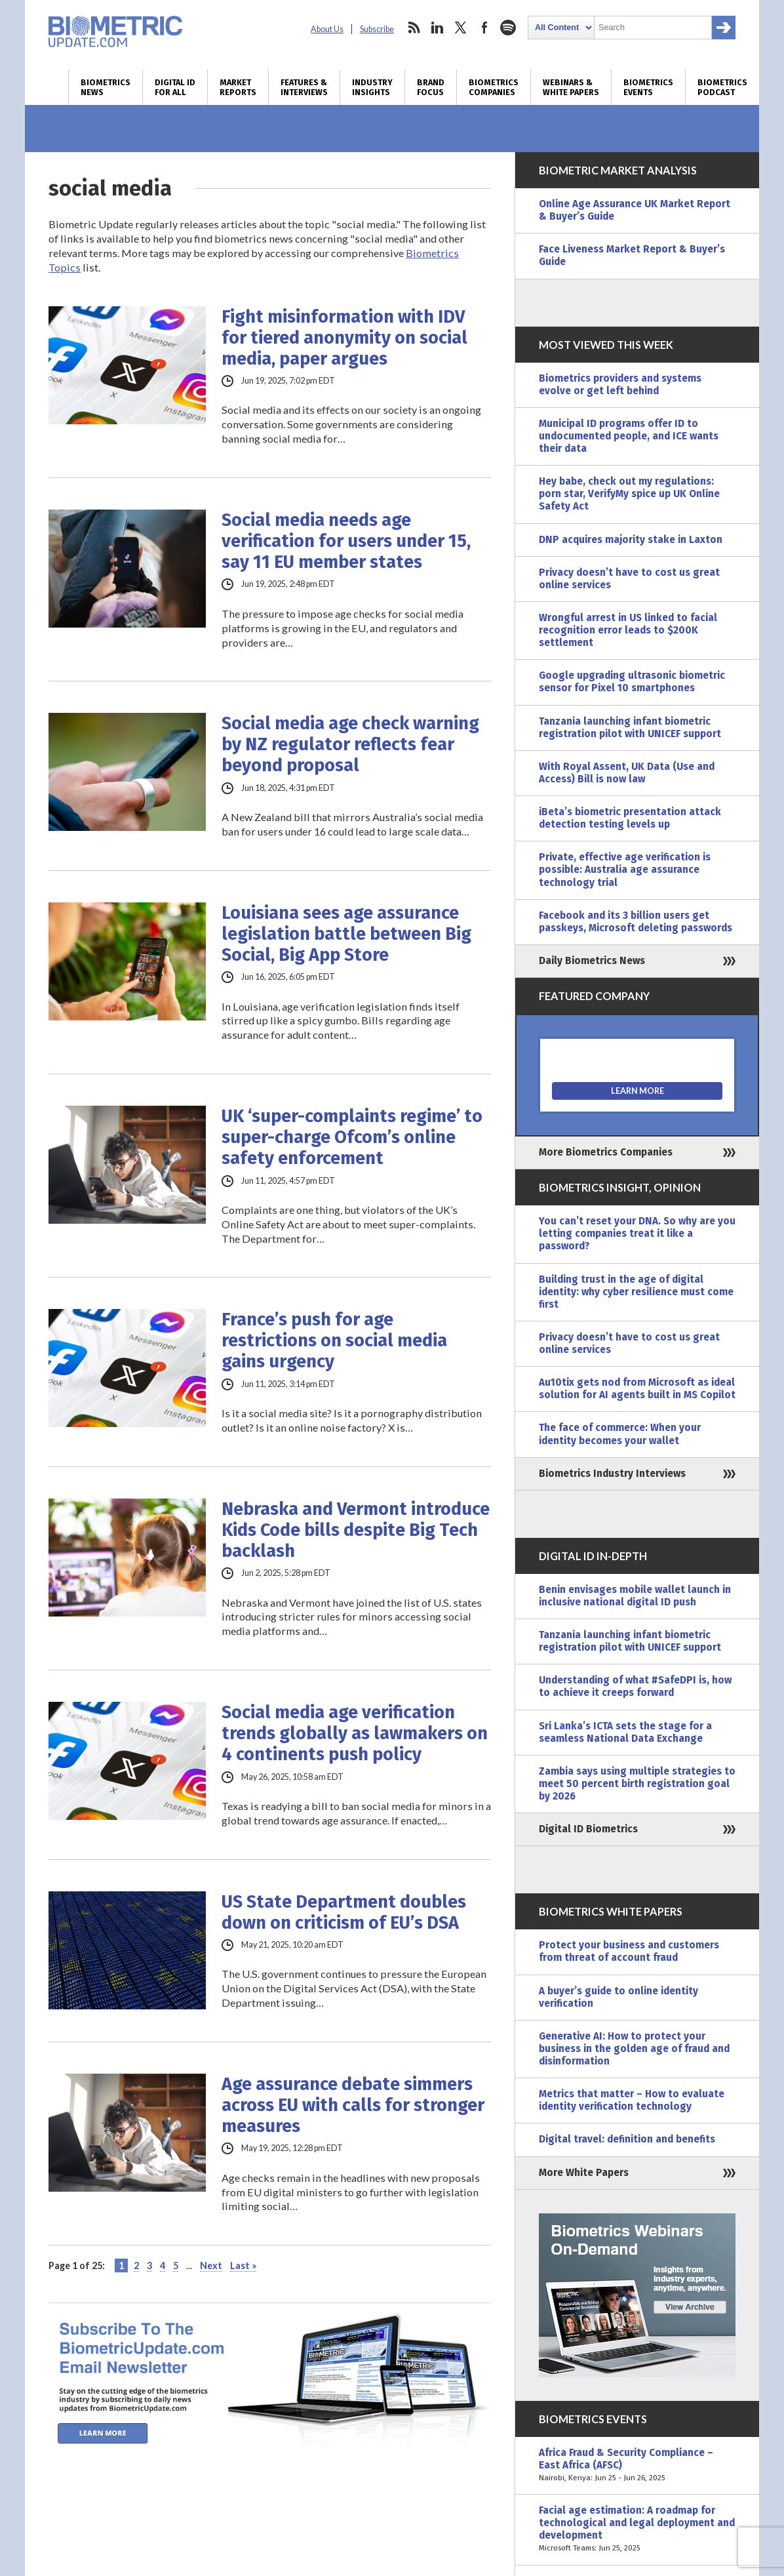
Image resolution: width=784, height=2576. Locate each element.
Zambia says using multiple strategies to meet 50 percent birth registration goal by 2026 (637, 1783)
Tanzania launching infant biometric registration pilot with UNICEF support (630, 727)
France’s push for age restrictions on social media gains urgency (334, 1340)
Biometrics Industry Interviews (612, 1473)
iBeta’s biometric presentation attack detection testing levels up (630, 818)
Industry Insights (372, 87)
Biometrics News (105, 87)
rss (413, 27)
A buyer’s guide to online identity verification (618, 1997)
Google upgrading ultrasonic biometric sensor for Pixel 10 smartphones (632, 682)
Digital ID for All (175, 87)
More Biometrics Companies (606, 1152)
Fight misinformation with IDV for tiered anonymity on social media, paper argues (344, 337)
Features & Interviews (304, 87)
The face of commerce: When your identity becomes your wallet (620, 1434)
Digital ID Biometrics (588, 1829)
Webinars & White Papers (571, 87)
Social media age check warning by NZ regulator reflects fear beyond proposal (350, 744)
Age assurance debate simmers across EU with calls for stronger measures (353, 2105)
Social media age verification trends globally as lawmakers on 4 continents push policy (355, 1733)
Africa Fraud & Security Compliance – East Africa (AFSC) (637, 2465)
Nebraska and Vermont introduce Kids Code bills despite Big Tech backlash (356, 1530)
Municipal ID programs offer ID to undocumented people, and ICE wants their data (628, 436)
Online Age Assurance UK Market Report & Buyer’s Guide (634, 210)
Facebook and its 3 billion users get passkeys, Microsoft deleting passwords (635, 922)
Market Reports (238, 87)
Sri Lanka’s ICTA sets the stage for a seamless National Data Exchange (625, 1732)
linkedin (437, 27)
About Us (327, 29)
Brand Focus (430, 87)
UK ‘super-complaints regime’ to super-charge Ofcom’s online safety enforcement (352, 1137)
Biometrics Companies (494, 87)
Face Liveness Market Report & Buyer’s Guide (632, 255)
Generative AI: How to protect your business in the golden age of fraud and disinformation (634, 2048)
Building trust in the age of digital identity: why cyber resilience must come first (636, 1292)
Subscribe (377, 29)
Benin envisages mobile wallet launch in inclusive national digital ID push (635, 1596)
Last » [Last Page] (243, 2265)
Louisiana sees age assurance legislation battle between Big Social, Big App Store (346, 933)
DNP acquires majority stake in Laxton (630, 540)
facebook (484, 27)
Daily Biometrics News (592, 961)
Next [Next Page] (211, 2265)
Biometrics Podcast (722, 87)
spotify (508, 27)
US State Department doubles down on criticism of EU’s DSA (344, 1912)
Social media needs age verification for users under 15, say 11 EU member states (346, 541)
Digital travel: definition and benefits (627, 2139)
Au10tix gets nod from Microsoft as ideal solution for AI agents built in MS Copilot (637, 1389)
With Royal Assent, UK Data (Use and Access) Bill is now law (627, 773)
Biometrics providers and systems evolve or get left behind (620, 384)
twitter (461, 27)
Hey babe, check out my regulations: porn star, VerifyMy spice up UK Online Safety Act (629, 493)
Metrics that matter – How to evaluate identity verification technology (631, 2100)
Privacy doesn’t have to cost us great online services (629, 579)
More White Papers (584, 2173)
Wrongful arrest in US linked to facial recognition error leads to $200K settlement (628, 630)
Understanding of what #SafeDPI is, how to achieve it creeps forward (635, 1686)
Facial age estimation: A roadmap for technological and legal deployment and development (637, 2530)
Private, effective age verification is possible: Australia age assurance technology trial (625, 869)
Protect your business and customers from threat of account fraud (629, 1951)
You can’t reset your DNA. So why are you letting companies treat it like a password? (637, 1233)
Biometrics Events (648, 87)
